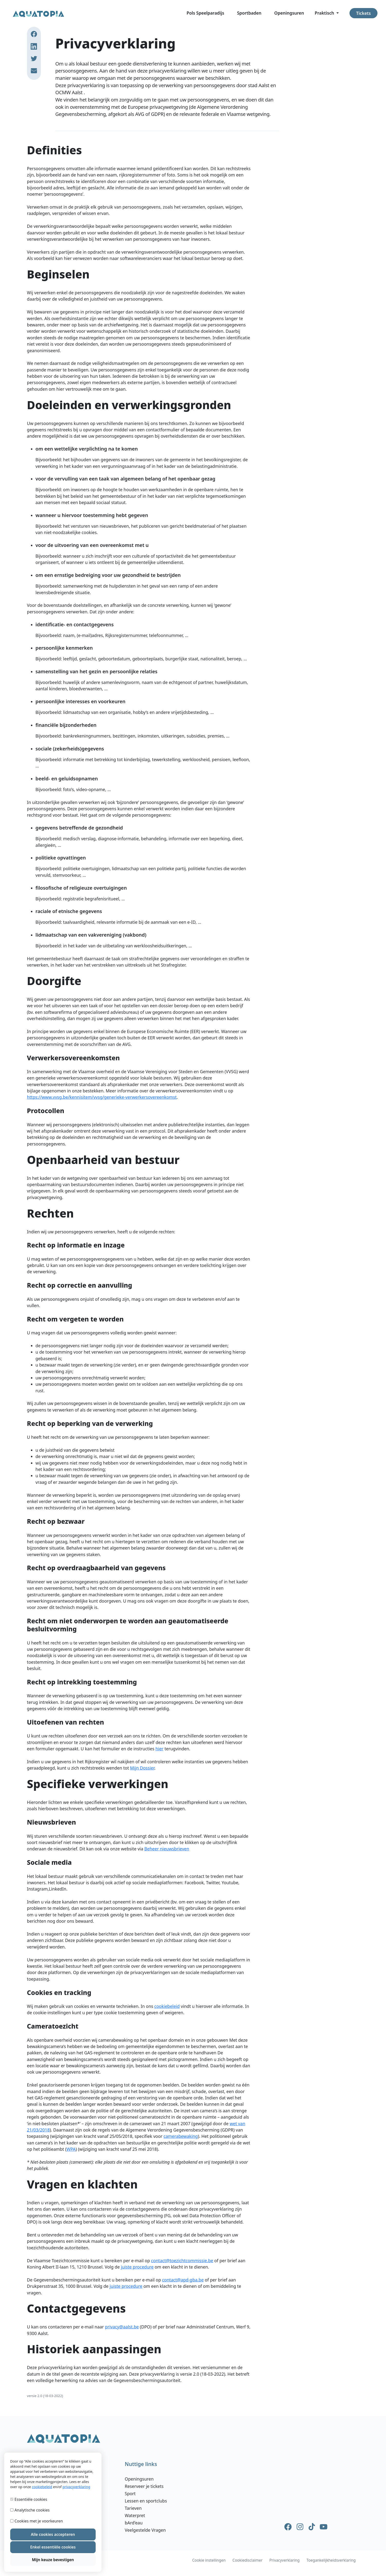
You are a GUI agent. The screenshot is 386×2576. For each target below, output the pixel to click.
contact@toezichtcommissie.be (182, 2260)
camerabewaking (181, 2136)
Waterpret (135, 2515)
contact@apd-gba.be (183, 2280)
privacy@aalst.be (122, 2327)
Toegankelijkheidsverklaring (331, 2560)
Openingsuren (289, 13)
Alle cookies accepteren (53, 2534)
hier (160, 1749)
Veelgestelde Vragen (145, 2530)
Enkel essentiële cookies (53, 2546)
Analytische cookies (32, 2510)
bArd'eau (133, 2523)
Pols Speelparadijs (205, 13)
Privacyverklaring (284, 2560)
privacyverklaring (76, 2486)
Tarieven (133, 2508)
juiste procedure (137, 2267)
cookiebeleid (167, 2006)
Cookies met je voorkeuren (39, 2521)
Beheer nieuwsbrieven (166, 1849)
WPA (70, 2149)
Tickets (363, 13)
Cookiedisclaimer (247, 2560)
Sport (130, 2493)
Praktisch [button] (325, 13)
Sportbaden (249, 13)
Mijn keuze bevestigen (53, 2559)
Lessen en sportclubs (146, 2501)
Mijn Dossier (142, 1768)
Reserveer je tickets (144, 2486)
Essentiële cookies (31, 2499)
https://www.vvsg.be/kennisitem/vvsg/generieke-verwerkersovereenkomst (102, 1097)
